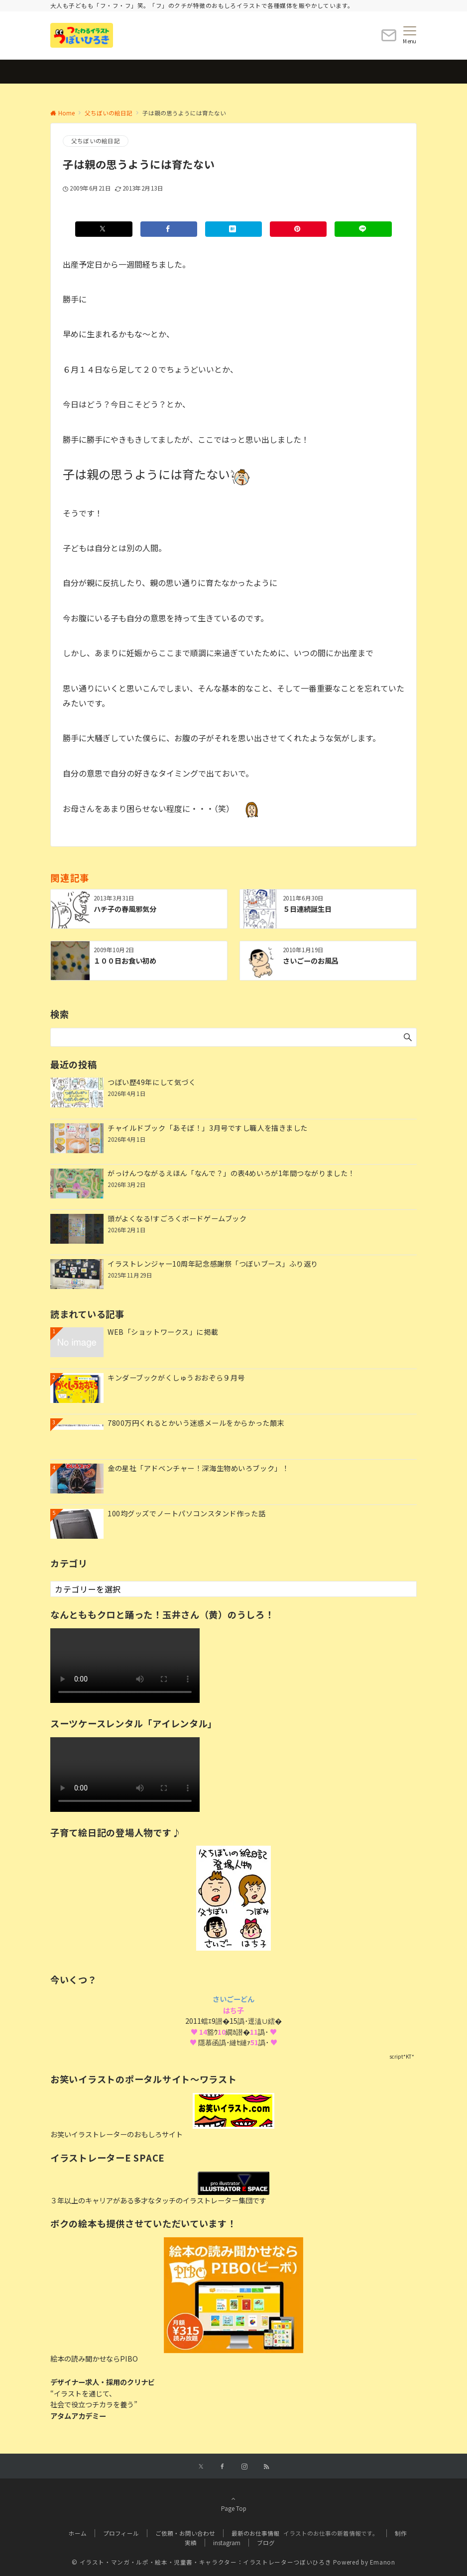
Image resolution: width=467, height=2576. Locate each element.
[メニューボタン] (409, 35)
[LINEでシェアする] (363, 228)
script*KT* (401, 2056)
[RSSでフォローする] (266, 2467)
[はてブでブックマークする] (233, 228)
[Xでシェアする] (103, 228)
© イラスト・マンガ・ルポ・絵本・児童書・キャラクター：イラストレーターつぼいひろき (201, 2562)
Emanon (382, 2562)
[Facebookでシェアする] (168, 228)
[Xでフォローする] (201, 2467)
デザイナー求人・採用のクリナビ (102, 2382)
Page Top (233, 2503)
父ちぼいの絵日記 (95, 141)
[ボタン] (389, 39)
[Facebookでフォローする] (223, 2467)
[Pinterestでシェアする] (298, 228)
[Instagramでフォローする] (244, 2467)
